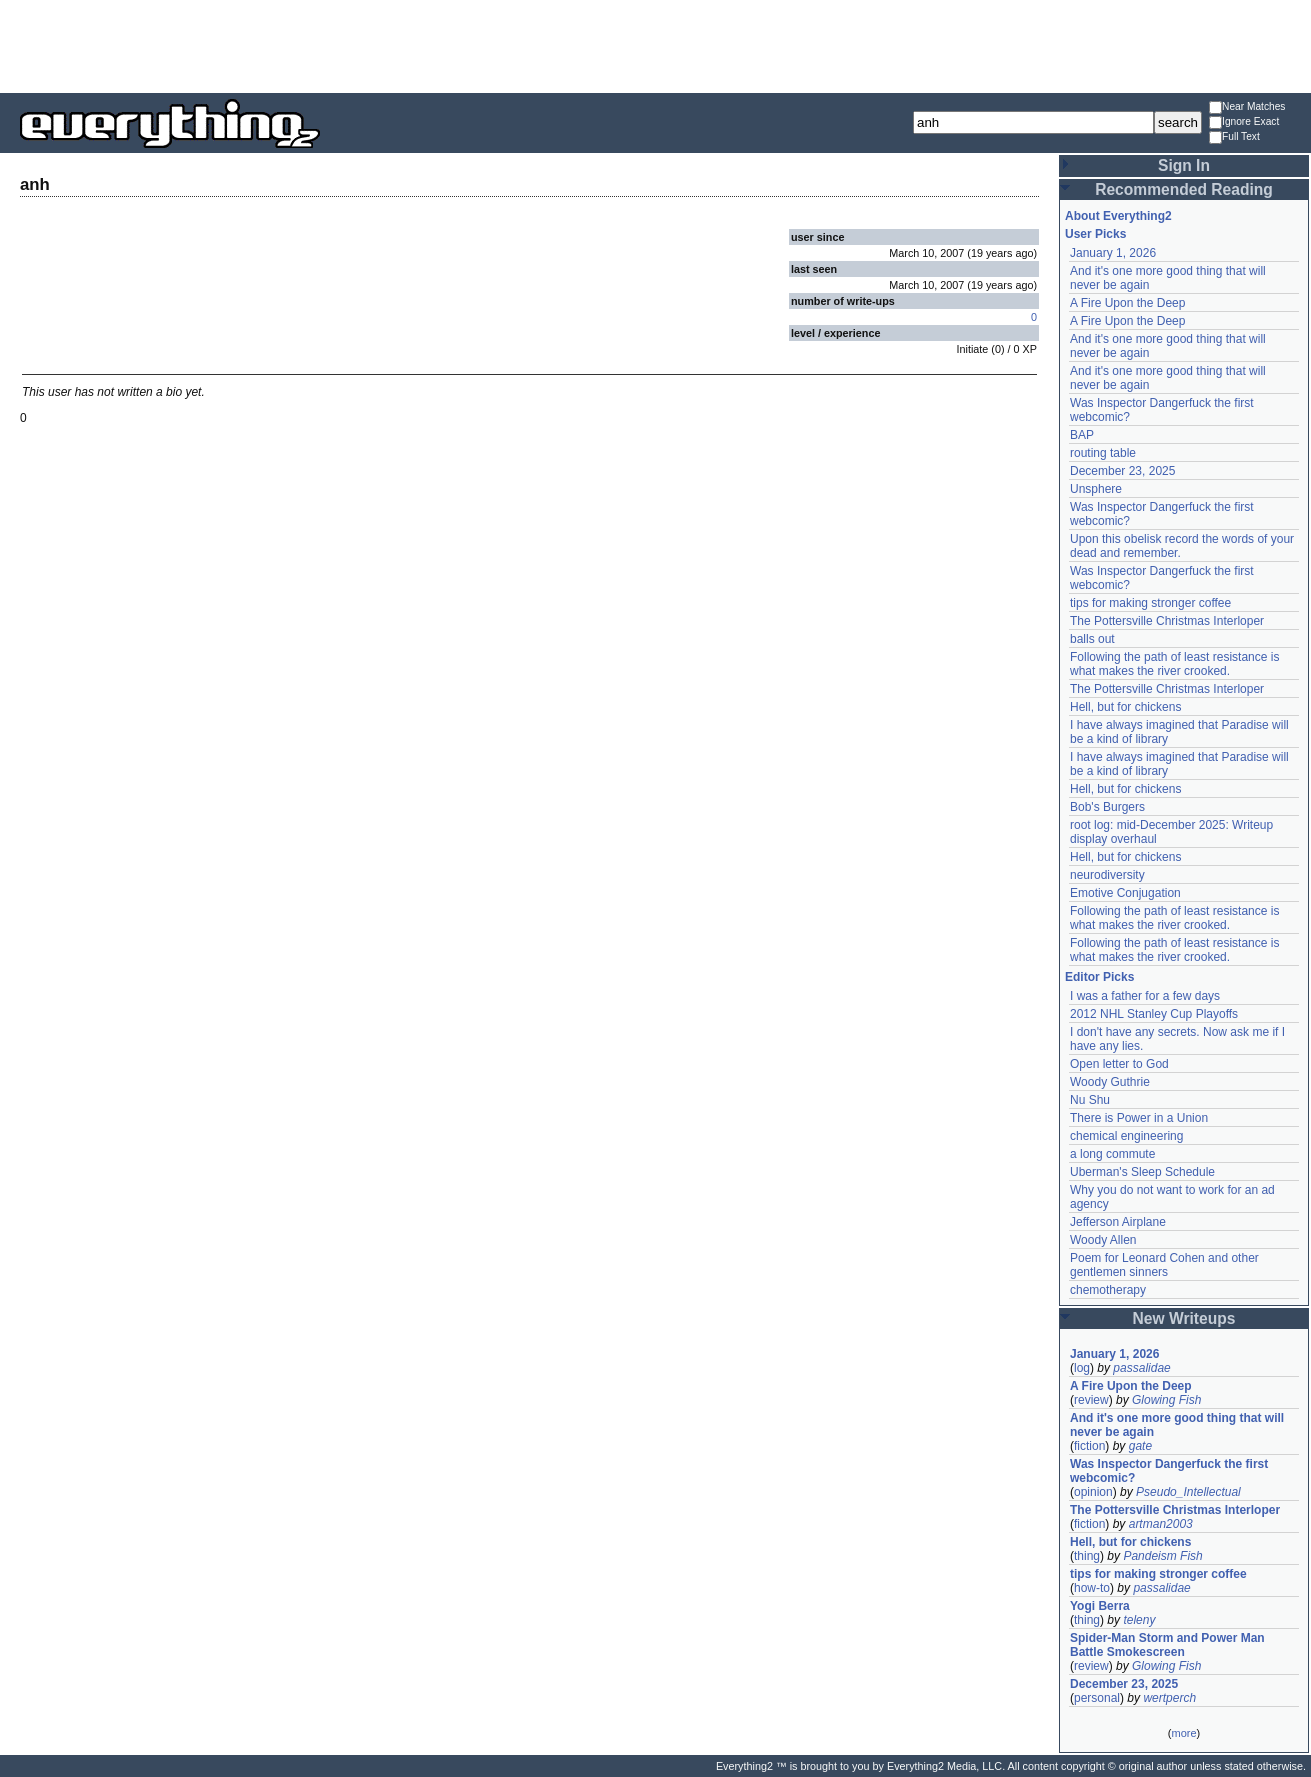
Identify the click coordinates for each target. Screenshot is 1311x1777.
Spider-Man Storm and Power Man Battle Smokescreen (1167, 1645)
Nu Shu (1090, 1100)
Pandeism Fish (1162, 1556)
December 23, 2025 (1122, 471)
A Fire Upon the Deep (1127, 303)
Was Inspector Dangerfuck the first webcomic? (1169, 1471)
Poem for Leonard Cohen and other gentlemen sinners (1164, 1265)
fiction (1089, 1446)
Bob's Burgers (1107, 807)
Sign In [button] (1184, 165)
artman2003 (1161, 1524)
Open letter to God (1119, 1064)
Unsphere (1096, 489)
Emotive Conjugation (1125, 893)
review (1091, 1400)
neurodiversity (1107, 875)
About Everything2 (1118, 216)
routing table (1103, 453)
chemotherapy (1108, 1290)
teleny (1139, 1620)
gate (1140, 1446)
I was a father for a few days (1145, 996)
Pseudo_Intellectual (1188, 1492)
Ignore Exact (1244, 122)
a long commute (1112, 1154)
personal (1097, 1698)
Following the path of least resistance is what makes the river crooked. (1174, 664)
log (1082, 1368)
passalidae (1141, 1368)
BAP (1082, 435)
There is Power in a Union (1139, 1118)
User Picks (1095, 234)
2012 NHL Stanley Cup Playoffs (1154, 1014)
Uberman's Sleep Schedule (1142, 1172)
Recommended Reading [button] (1184, 189)
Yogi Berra (1100, 1606)
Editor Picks (1099, 977)
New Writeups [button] (1184, 1318)
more (1183, 1733)
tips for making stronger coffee (1150, 603)
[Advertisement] (656, 45)
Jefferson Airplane (1118, 1222)
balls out (1092, 639)
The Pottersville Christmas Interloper (1167, 621)
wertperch (1169, 1698)
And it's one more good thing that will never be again (1177, 1425)
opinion (1093, 1492)
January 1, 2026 (1113, 253)
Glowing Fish (1166, 1400)
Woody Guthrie (1110, 1082)
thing (1087, 1556)
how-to (1092, 1588)
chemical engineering (1126, 1136)
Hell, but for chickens (1125, 707)
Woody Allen (1103, 1240)
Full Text (1234, 137)
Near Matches (1247, 107)
